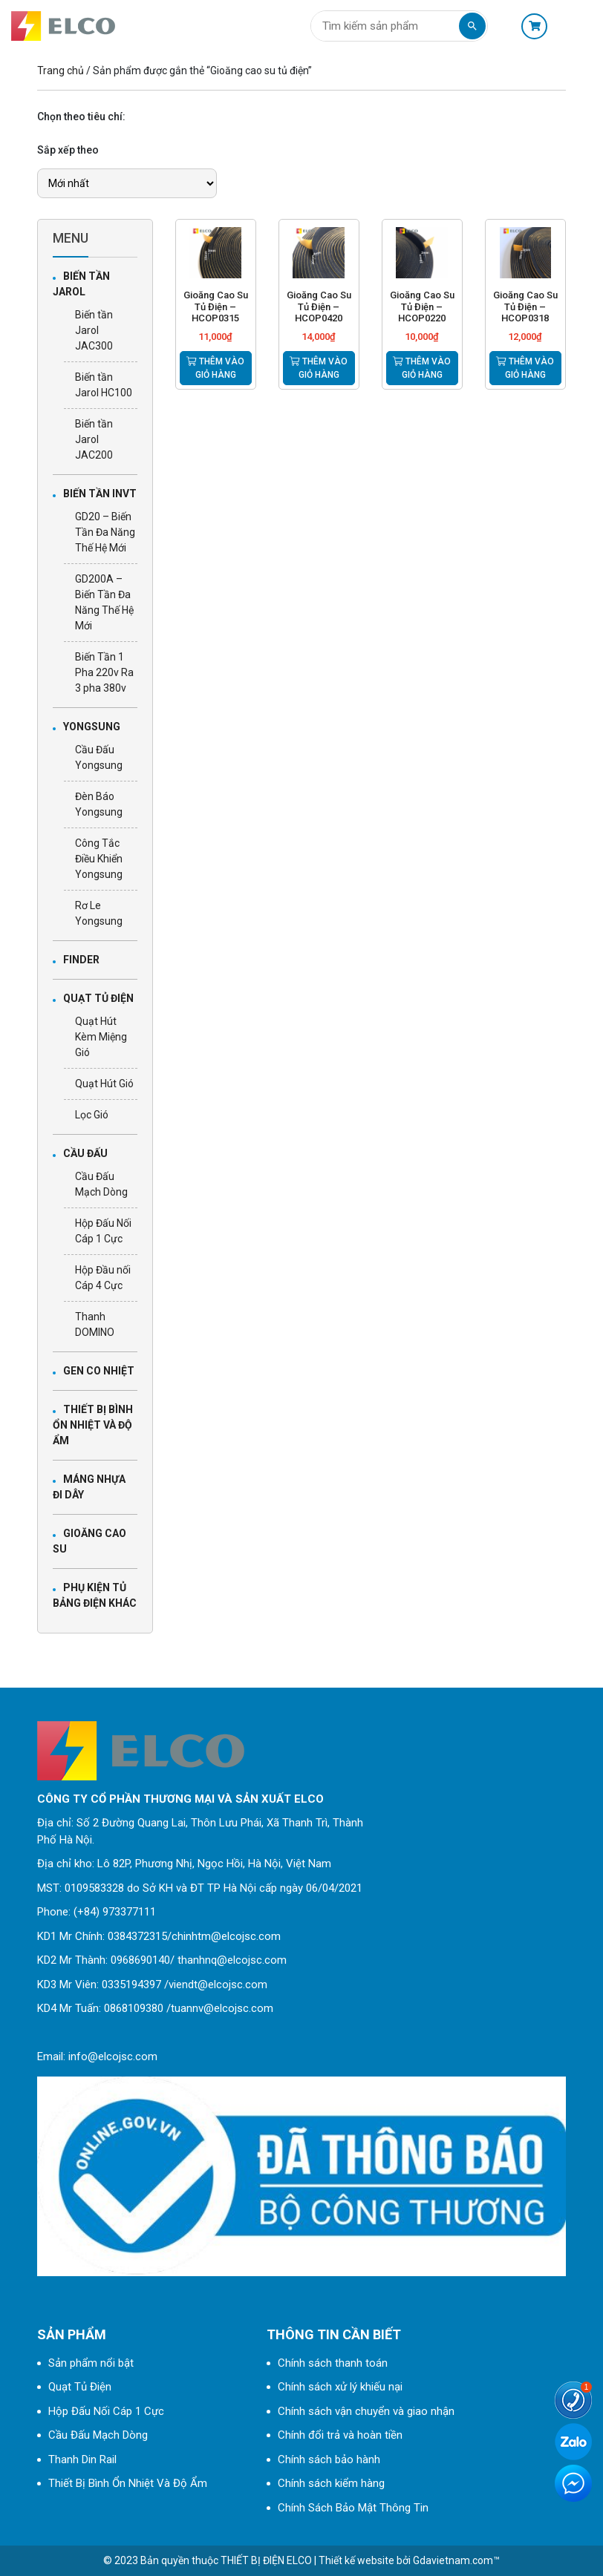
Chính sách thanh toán (333, 2363)
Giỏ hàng (534, 26)
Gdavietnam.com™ (456, 2560)
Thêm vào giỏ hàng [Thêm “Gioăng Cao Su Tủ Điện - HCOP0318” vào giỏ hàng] (525, 368)
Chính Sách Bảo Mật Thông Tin (353, 2507)
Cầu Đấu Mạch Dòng (98, 2435)
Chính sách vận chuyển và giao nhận (366, 2411)
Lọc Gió (91, 1115)
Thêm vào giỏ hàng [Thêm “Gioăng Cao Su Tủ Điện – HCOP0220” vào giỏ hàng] (422, 368)
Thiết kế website (356, 2560)
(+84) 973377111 (115, 1911)
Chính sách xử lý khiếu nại (340, 2386)
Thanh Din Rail (82, 2459)
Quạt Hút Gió (104, 1083)
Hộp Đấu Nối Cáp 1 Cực (106, 2411)
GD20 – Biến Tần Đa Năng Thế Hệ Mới (105, 532)
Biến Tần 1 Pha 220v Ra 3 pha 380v (104, 672)
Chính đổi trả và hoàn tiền (340, 2435)
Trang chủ (60, 70)
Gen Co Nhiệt (98, 1371)
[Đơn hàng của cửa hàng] (127, 183)
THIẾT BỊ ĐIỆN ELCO (266, 2560)
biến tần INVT (100, 493)
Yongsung (91, 727)
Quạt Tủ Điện (98, 998)
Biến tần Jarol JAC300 (94, 330)
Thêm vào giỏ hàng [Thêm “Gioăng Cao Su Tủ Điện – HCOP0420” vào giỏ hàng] (319, 368)
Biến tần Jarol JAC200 (94, 439)
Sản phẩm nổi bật (91, 2363)
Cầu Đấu (85, 1153)
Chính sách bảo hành (329, 2459)
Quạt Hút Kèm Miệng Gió (101, 1036)
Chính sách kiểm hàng (331, 2483)
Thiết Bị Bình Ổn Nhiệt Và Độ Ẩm (93, 1424)
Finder (81, 960)
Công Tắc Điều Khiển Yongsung (99, 858)
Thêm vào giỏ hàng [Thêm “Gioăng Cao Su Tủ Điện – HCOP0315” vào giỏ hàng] (215, 368)
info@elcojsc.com (112, 2056)
